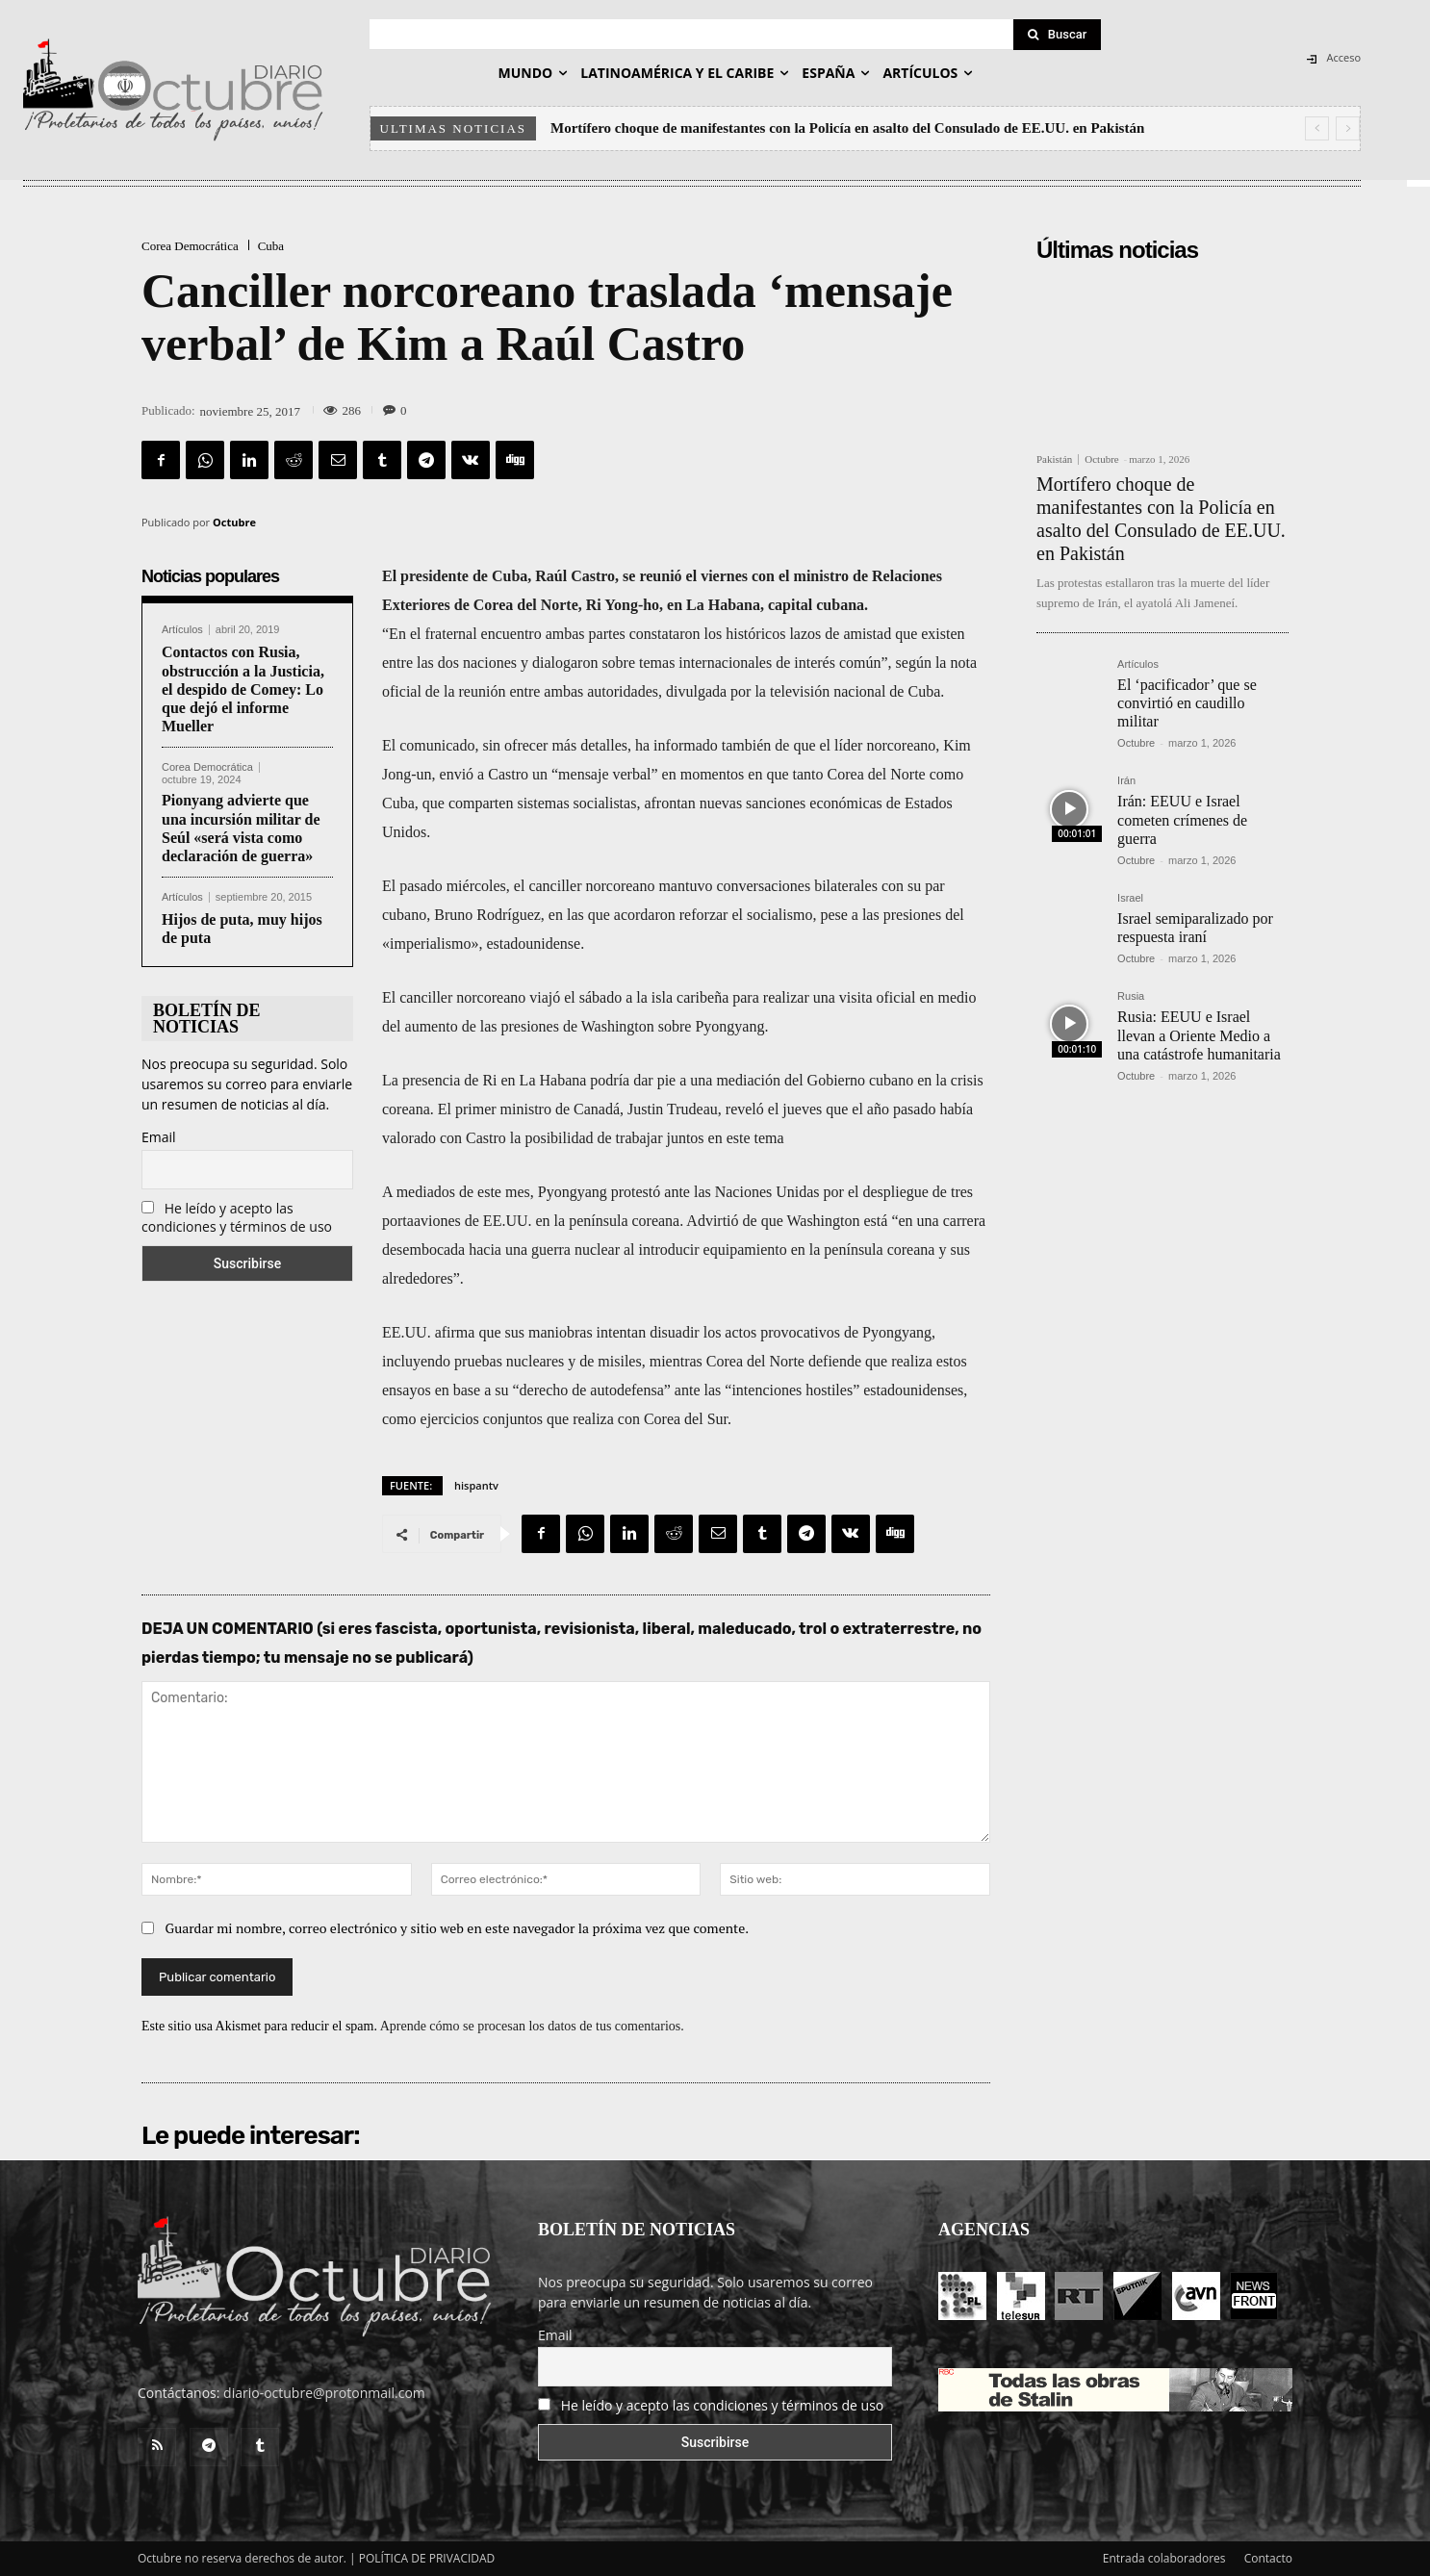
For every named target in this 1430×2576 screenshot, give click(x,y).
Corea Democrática (190, 246)
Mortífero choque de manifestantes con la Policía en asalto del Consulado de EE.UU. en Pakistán (847, 128)
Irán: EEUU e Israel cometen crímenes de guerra (1182, 819)
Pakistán (1054, 459)
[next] (1348, 128)
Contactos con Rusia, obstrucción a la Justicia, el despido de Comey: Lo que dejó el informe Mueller (243, 689)
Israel (1130, 898)
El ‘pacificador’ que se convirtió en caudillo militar (1187, 702)
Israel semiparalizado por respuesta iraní (1195, 927)
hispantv (476, 1485)
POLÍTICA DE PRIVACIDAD (427, 2558)
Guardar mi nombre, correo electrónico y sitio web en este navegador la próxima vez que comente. (458, 1928)
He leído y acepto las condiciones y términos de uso (236, 1217)
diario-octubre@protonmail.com (324, 2393)
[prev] (1317, 128)
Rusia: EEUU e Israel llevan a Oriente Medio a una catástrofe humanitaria (1199, 1034)
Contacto (1268, 2558)
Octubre (234, 522)
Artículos (182, 630)
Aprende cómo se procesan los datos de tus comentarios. (532, 2026)
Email (158, 1137)
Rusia (1130, 996)
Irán (1126, 781)
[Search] (1057, 34)
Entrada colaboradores (1164, 2558)
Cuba (271, 246)
